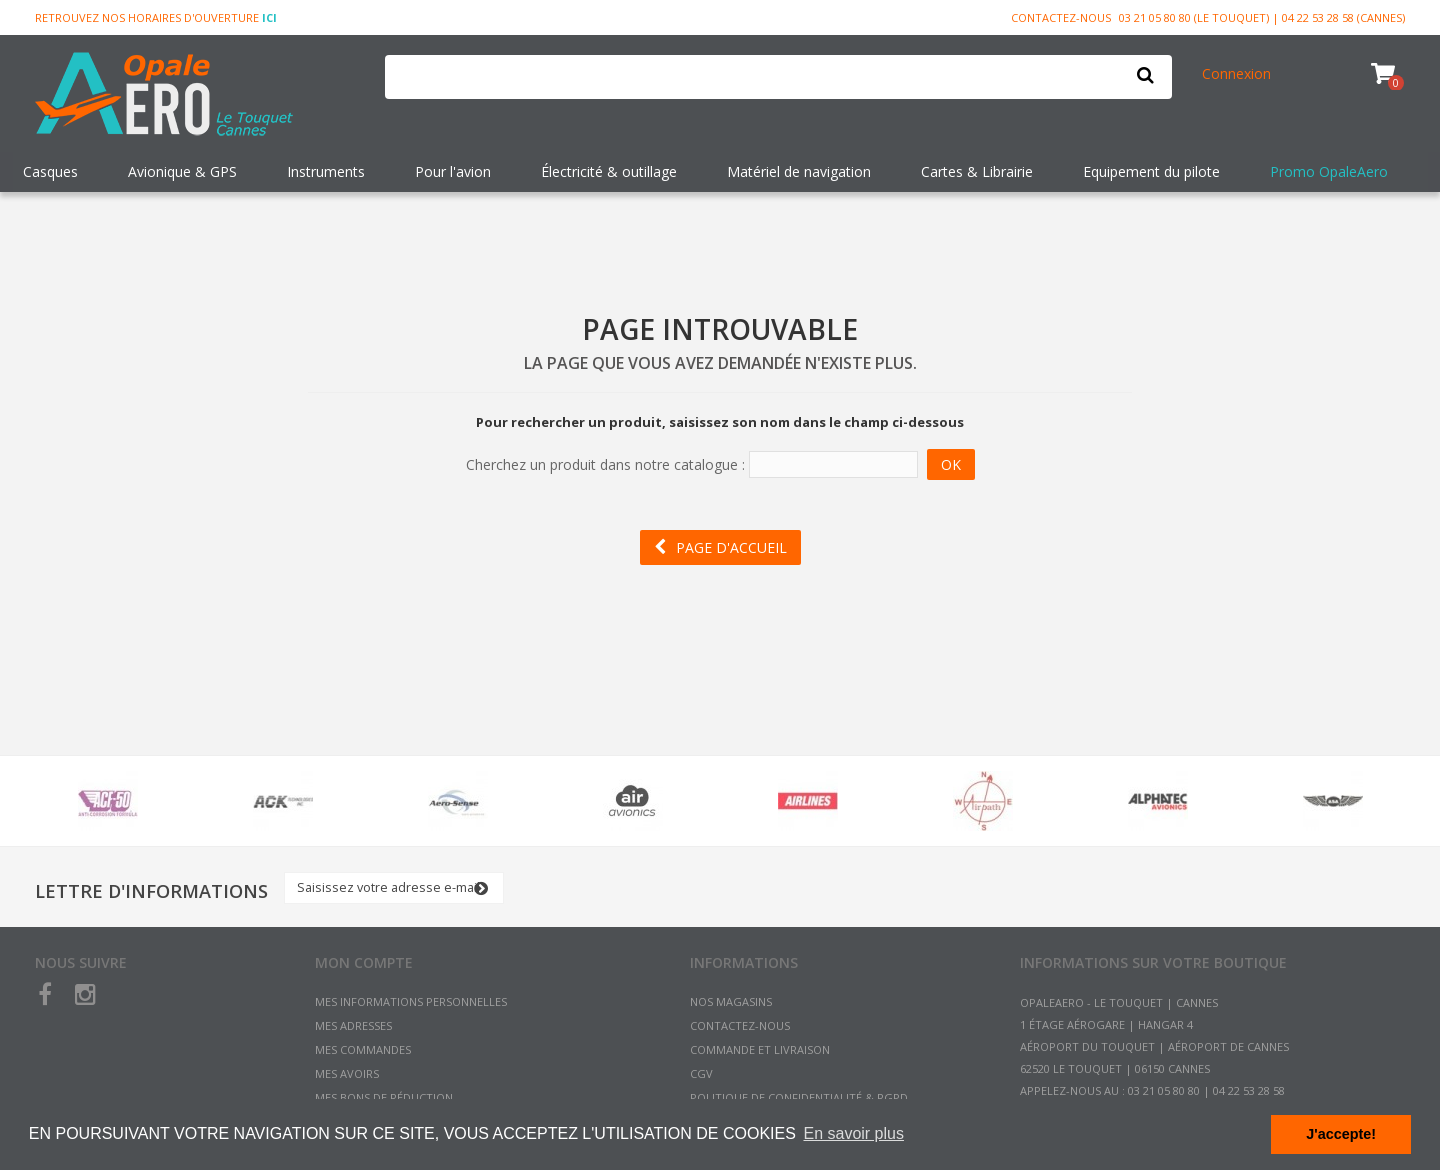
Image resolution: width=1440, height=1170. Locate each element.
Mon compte (364, 962)
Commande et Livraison (760, 1049)
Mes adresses (353, 1025)
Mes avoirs (347, 1073)
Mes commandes (363, 1049)
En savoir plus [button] (853, 1133)
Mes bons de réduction (384, 1097)
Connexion (1236, 73)
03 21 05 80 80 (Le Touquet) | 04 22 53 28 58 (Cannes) (1262, 17)
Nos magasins (731, 1001)
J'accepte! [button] (1341, 1134)
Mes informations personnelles (411, 1001)
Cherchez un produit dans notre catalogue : (605, 464)
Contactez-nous (1061, 17)
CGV (701, 1073)
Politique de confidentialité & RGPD (799, 1097)
